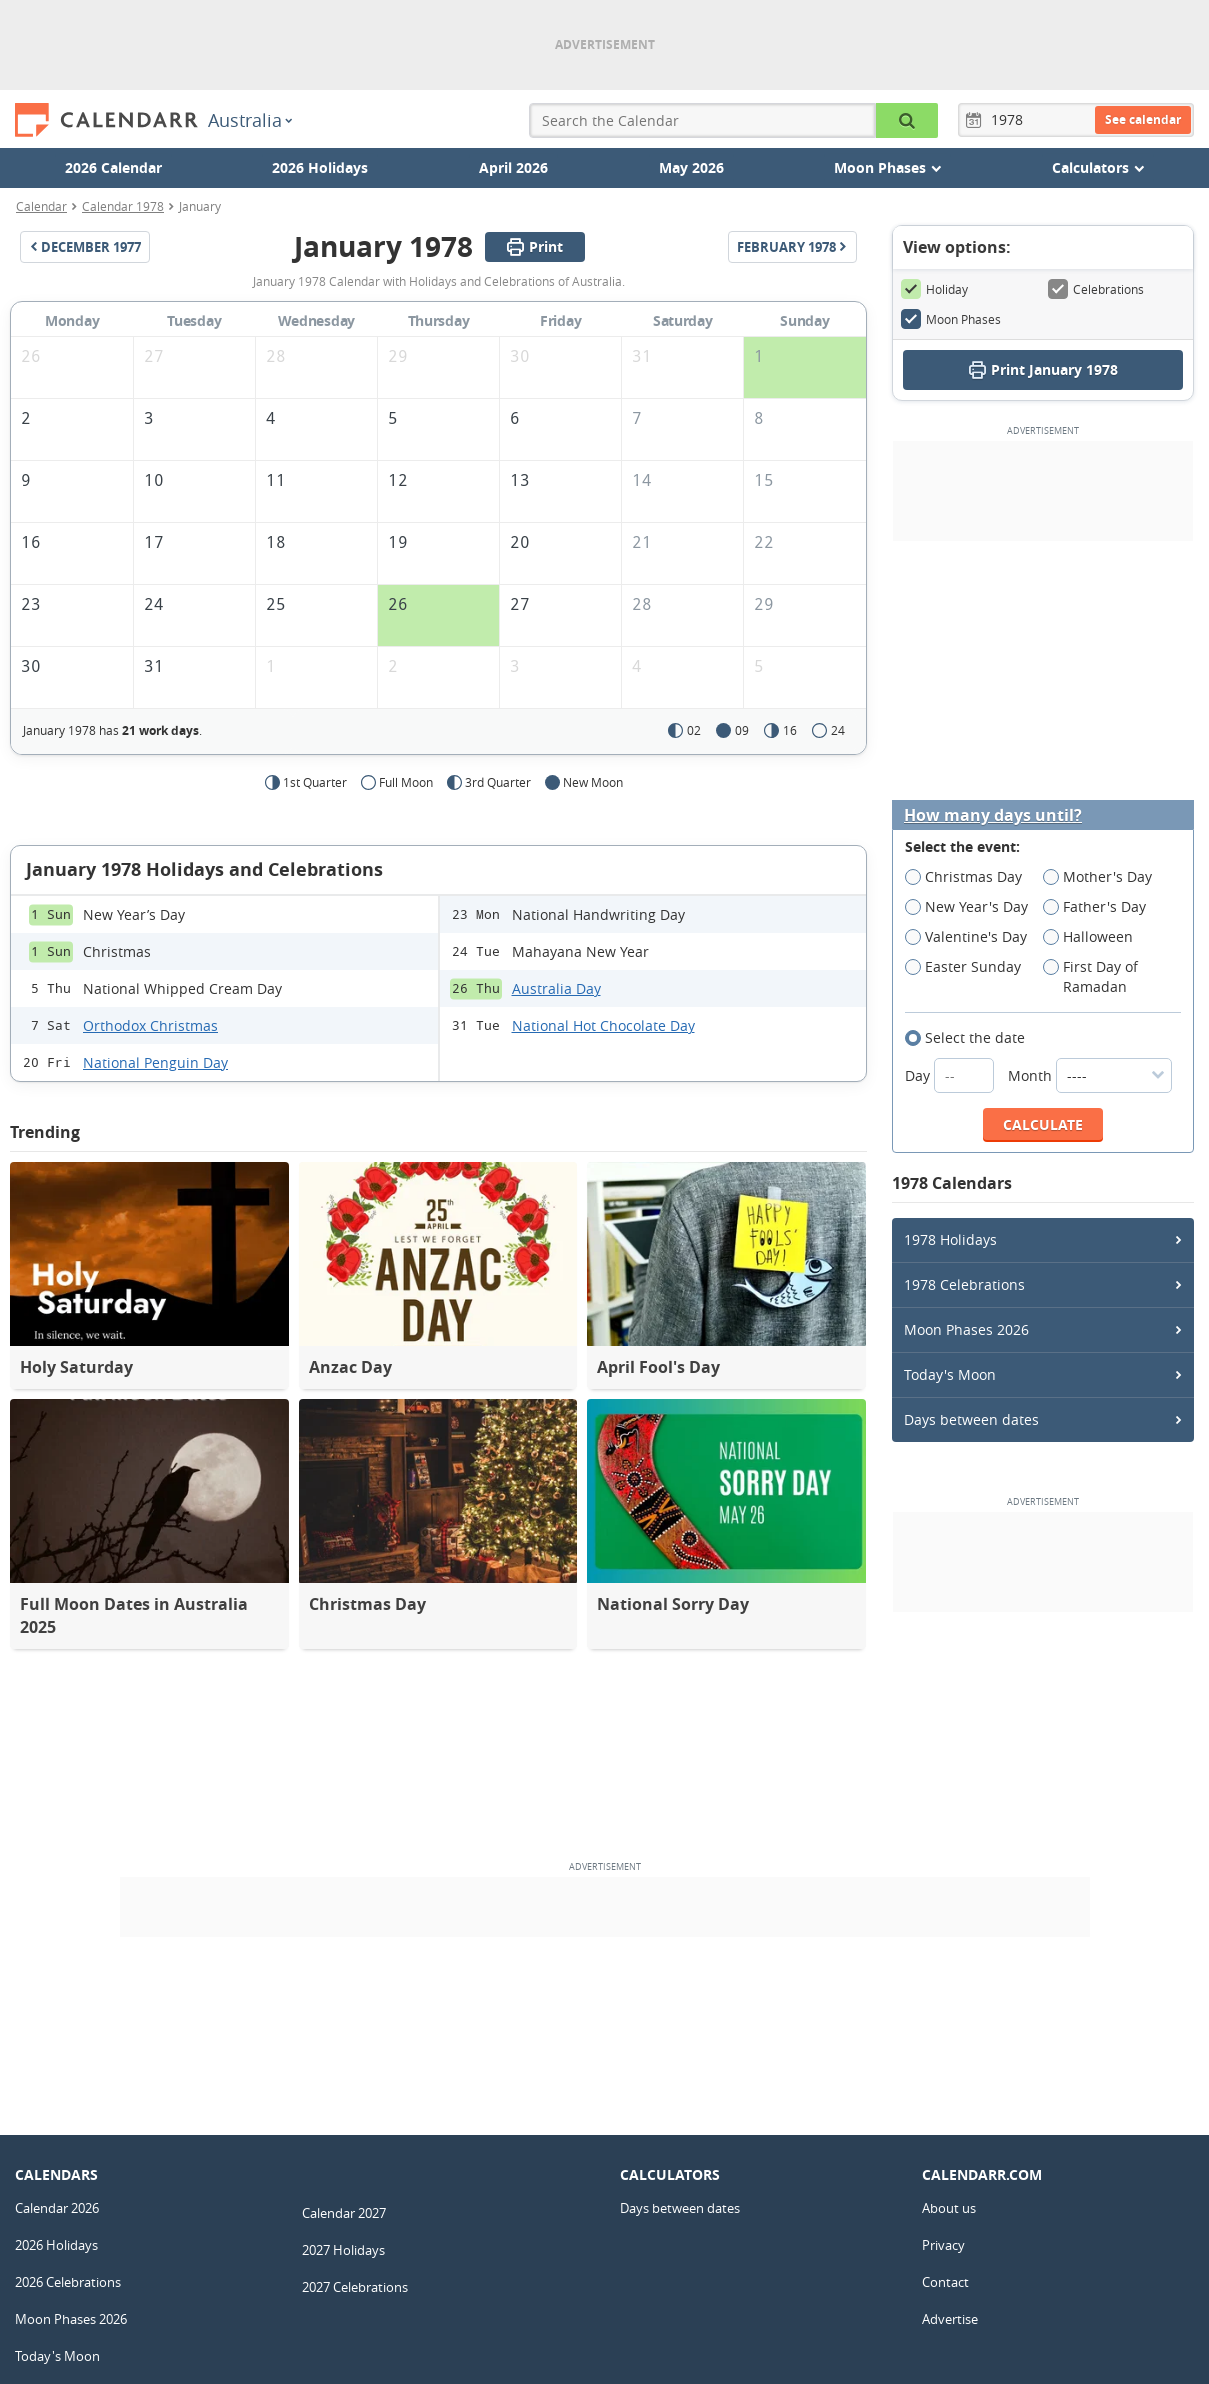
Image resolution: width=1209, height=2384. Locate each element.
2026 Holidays (320, 167)
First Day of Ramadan (1091, 977)
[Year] (1010, 120)
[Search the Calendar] (906, 120)
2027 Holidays (343, 2250)
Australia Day (556, 988)
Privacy (943, 2245)
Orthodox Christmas (150, 1025)
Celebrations (1096, 289)
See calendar (1143, 119)
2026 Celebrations (68, 2282)
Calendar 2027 (344, 2213)
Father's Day (1101, 907)
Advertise (950, 2319)
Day (951, 1075)
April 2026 (513, 167)
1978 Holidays (950, 1239)
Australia (250, 120)
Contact (945, 2282)
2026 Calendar (113, 167)
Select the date (971, 1038)
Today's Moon (950, 1374)
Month (1090, 1075)
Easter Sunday (969, 967)
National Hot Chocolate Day (603, 1025)
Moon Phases (951, 319)
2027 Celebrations (355, 2287)
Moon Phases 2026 (966, 1329)
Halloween (1094, 937)
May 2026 (691, 167)
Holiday (934, 289)
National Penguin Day (155, 1062)
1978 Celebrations (964, 1284)
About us (949, 2208)
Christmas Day (970, 877)
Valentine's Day (972, 937)
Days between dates (971, 1419)
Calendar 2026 (57, 2208)
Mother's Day (1104, 877)
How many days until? (993, 815)
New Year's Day (973, 907)
